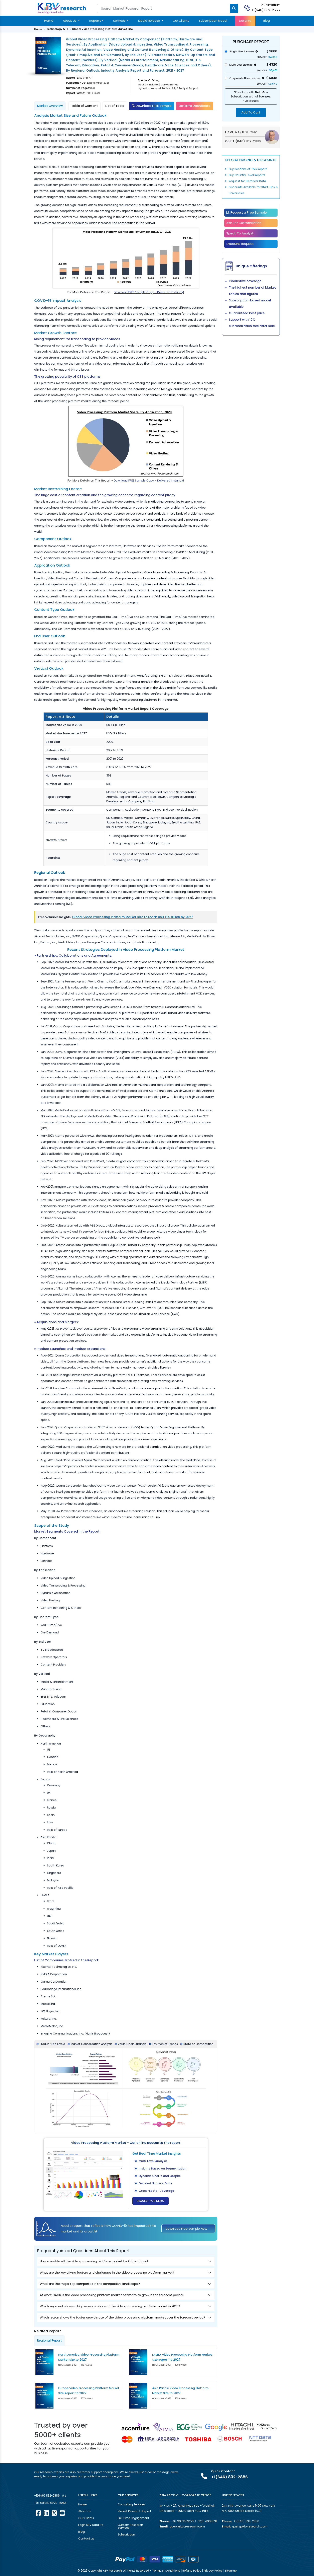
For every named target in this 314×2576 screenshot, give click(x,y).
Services (119, 20)
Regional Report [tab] (49, 2340)
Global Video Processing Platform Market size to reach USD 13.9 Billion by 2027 (132, 917)
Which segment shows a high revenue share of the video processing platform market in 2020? (110, 2306)
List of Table (114, 106)
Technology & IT (57, 29)
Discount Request (240, 243)
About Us (70, 20)
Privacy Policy (213, 2571)
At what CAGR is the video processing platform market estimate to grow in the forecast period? (112, 2295)
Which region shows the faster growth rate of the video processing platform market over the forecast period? (122, 2317)
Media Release (149, 20)
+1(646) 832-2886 (266, 10)
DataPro (245, 20)
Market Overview (50, 106)
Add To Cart (250, 112)
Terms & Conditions (166, 2571)
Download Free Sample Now (186, 2228)
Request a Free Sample (246, 212)
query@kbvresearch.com (187, 2526)
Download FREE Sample (151, 106)
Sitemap (231, 2571)
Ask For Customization (243, 223)
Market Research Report (134, 2511)
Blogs (82, 2531)
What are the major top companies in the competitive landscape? (90, 2284)
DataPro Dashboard (194, 106)
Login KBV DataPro (90, 2524)
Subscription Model (213, 20)
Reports (95, 20)
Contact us (86, 2538)
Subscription (126, 2534)
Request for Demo (150, 2201)
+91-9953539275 (45, 2503)
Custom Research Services (130, 2526)
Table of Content (84, 106)
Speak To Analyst (240, 233)
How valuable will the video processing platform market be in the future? (94, 2261)
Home (48, 20)
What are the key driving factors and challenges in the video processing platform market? (107, 2272)
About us (84, 2511)
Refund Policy (191, 2571)
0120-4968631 (207, 2521)
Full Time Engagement (133, 2518)
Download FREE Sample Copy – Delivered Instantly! (149, 292)
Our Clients (181, 20)
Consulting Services (131, 2504)
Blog (266, 20)
